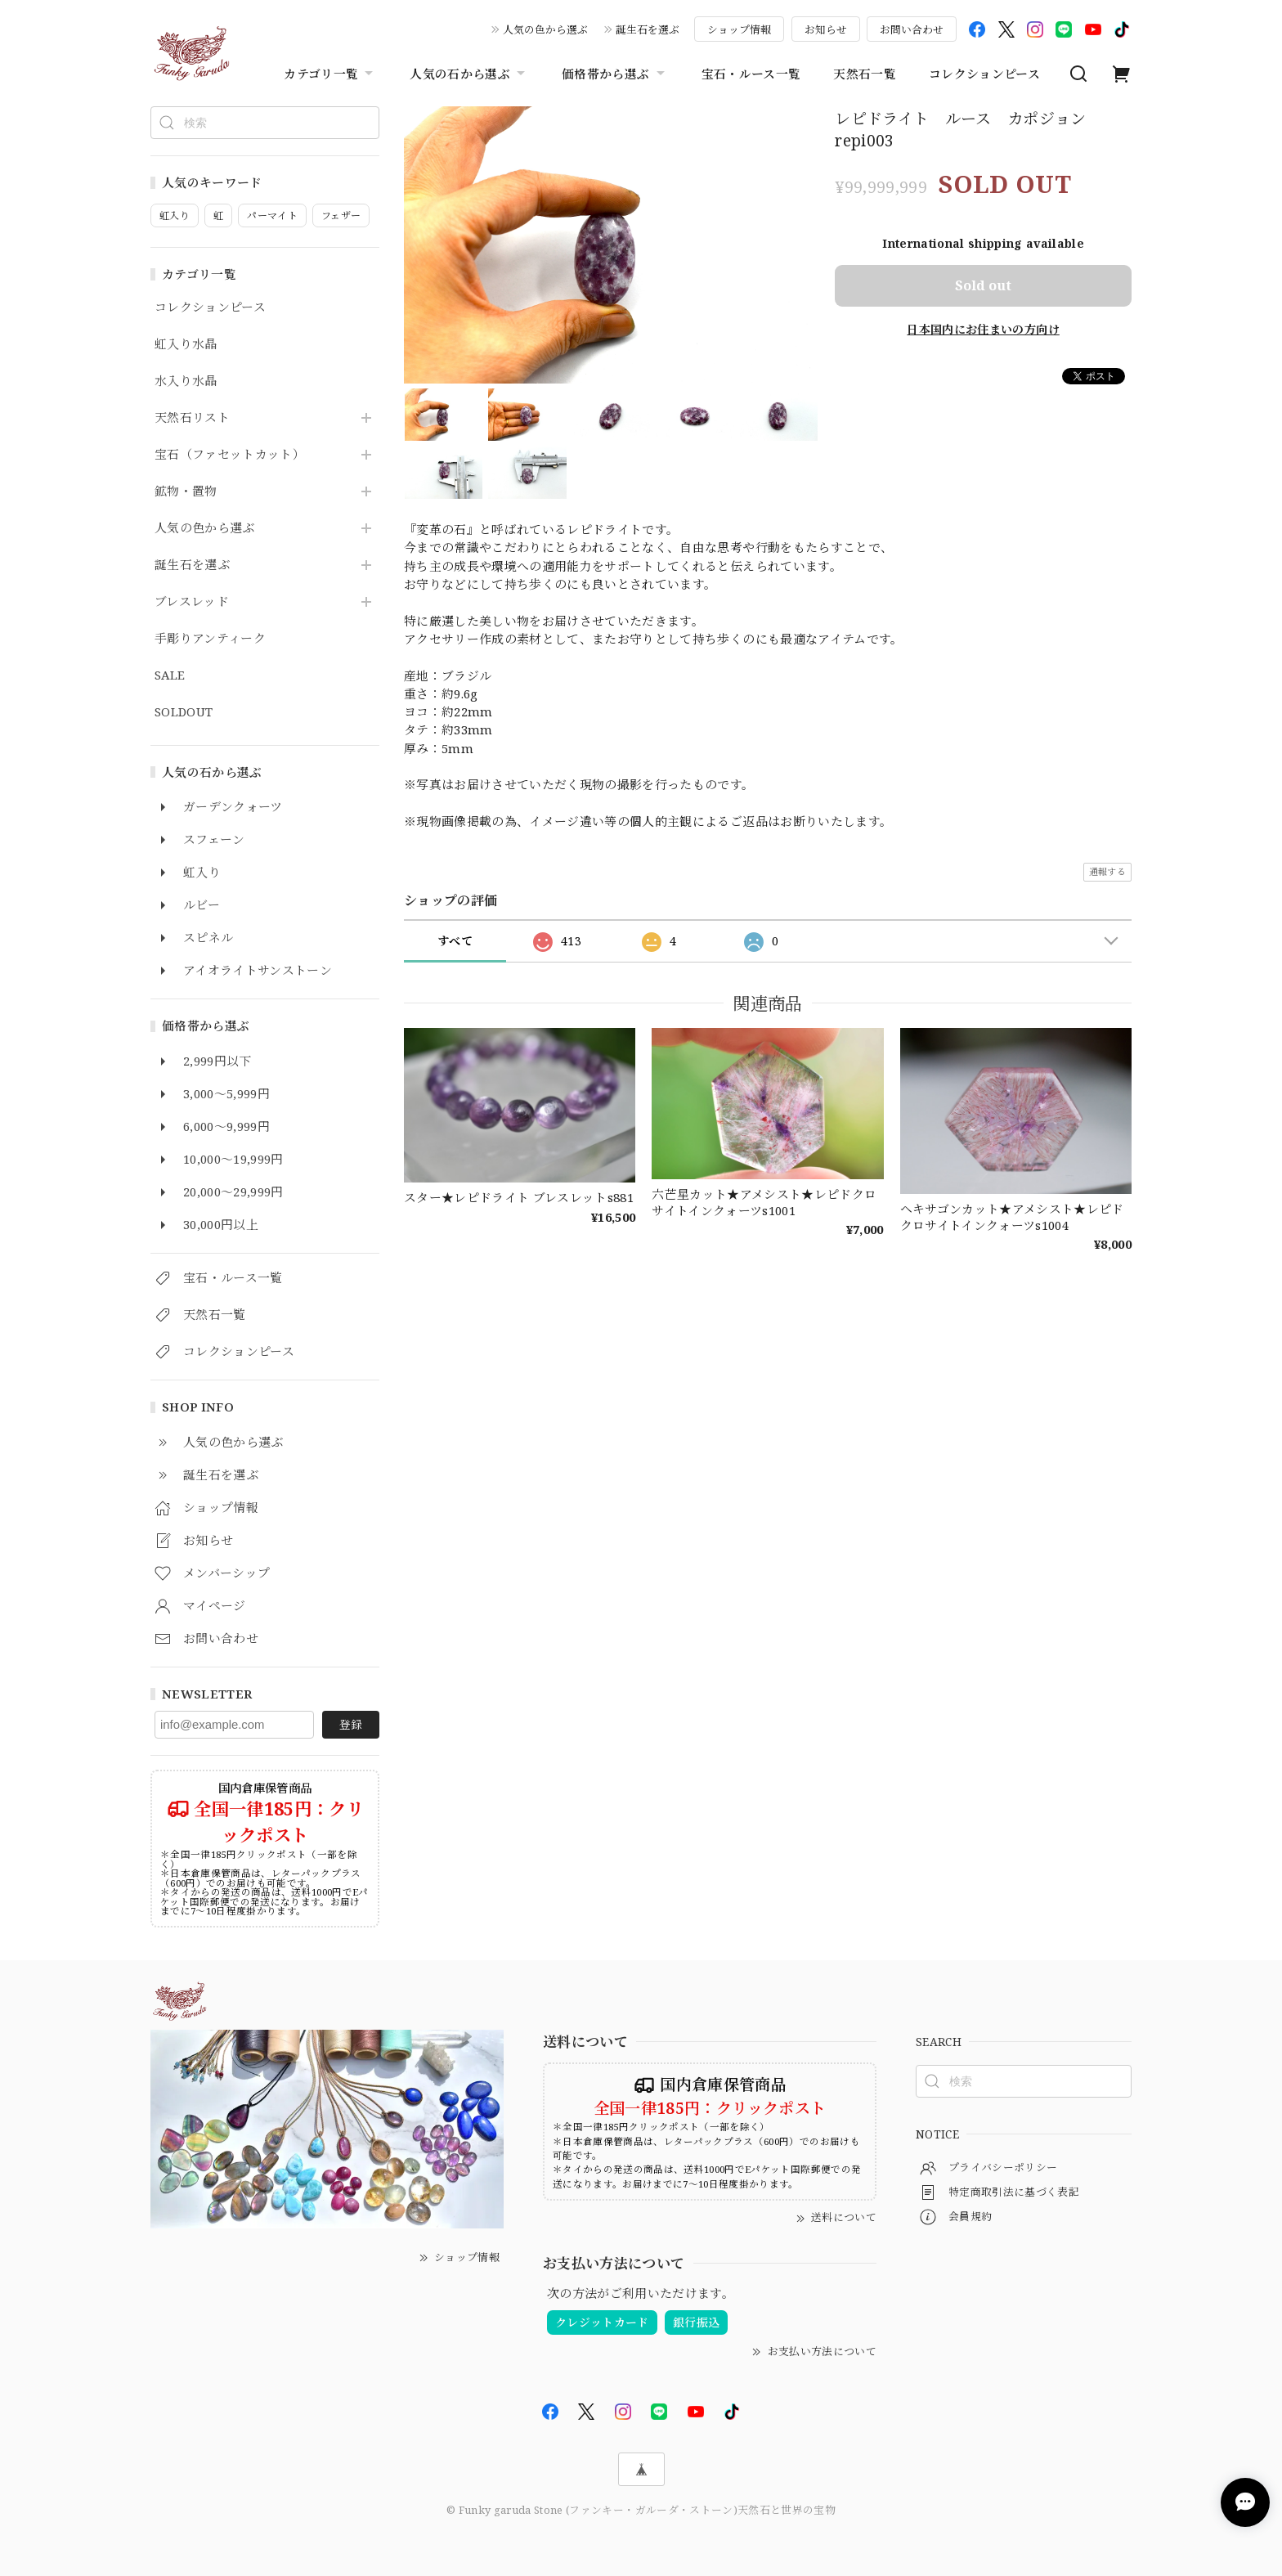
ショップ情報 (739, 29)
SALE (170, 675)
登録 (350, 1724)
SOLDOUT (184, 712)
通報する (1107, 871)
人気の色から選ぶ (545, 29)
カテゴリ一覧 (330, 73)
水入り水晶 (186, 381)
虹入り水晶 (186, 344)
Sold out (983, 285)
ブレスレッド (192, 602)
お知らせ (826, 29)
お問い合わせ (912, 29)
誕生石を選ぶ (647, 29)
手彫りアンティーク (210, 638)
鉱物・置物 (186, 491)
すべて (455, 941)
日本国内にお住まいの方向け (983, 329)
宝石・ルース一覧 (751, 73)
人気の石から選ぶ (469, 73)
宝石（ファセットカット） (230, 454)
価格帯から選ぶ (615, 73)
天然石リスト (192, 418)
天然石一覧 (864, 73)
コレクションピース (984, 73)
